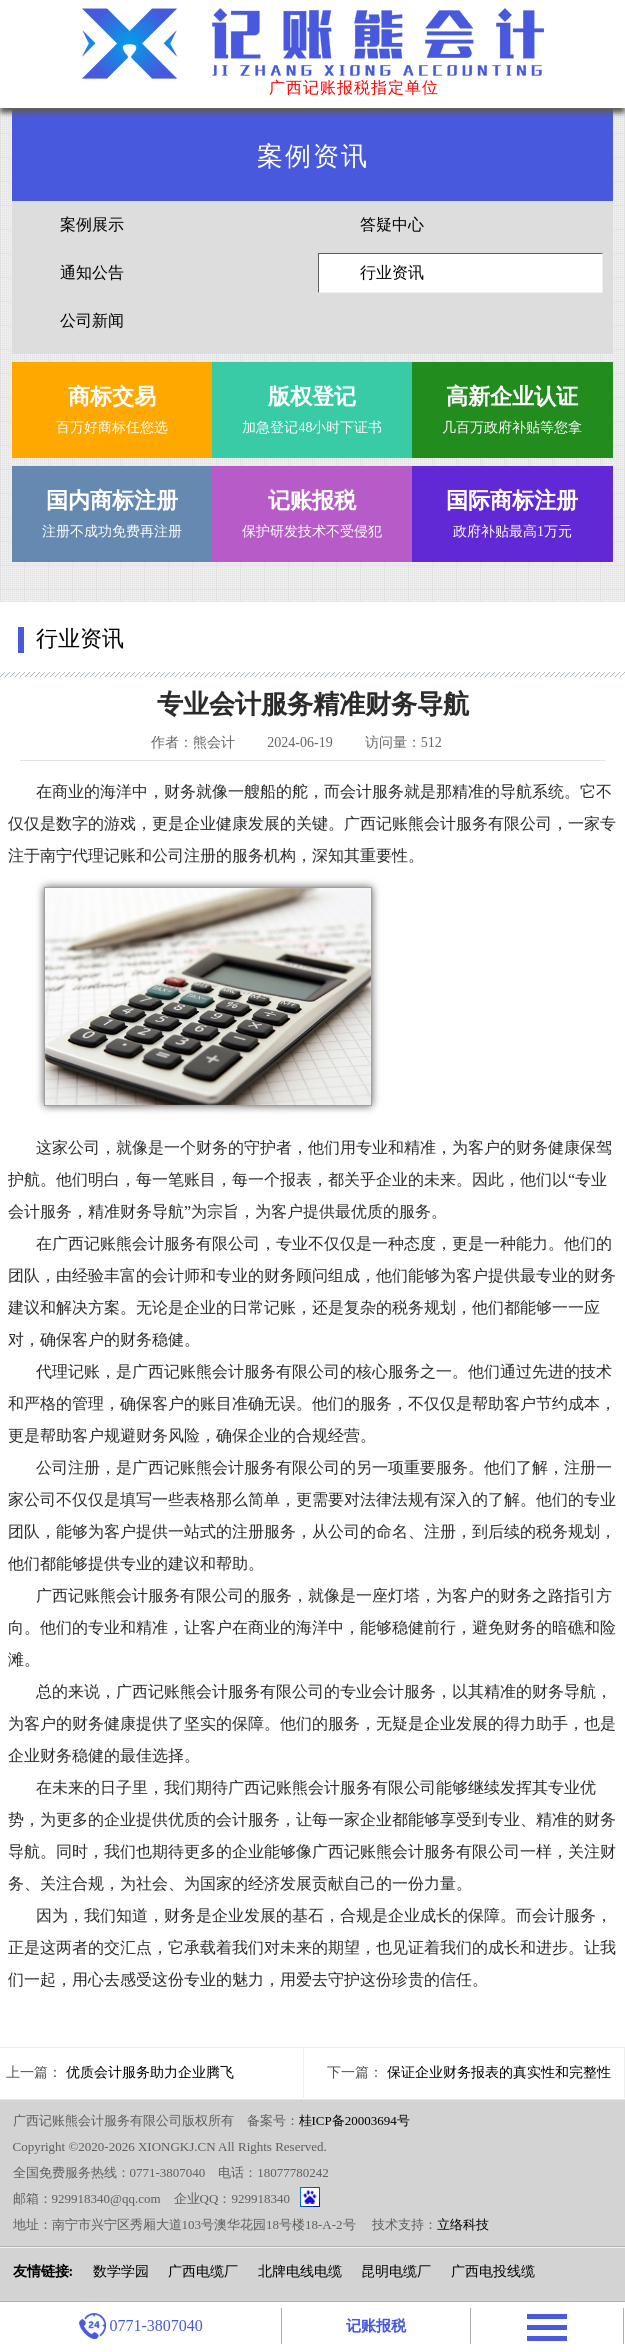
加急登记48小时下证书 (312, 405)
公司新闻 (92, 320)
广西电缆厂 (203, 2271)
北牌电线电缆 (300, 2271)
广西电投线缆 (493, 2271)
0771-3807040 (141, 2326)
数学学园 (121, 2271)
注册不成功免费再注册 (112, 509)
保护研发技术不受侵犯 (312, 509)
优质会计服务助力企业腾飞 (150, 2072)
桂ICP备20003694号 (354, 2120)
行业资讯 (392, 272)
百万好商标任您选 (112, 405)
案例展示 (92, 224)
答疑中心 (392, 224)
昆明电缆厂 (396, 2271)
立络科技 (463, 2224)
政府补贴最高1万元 (512, 509)
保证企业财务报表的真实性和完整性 (499, 2072)
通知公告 (92, 272)
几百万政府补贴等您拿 (512, 405)
